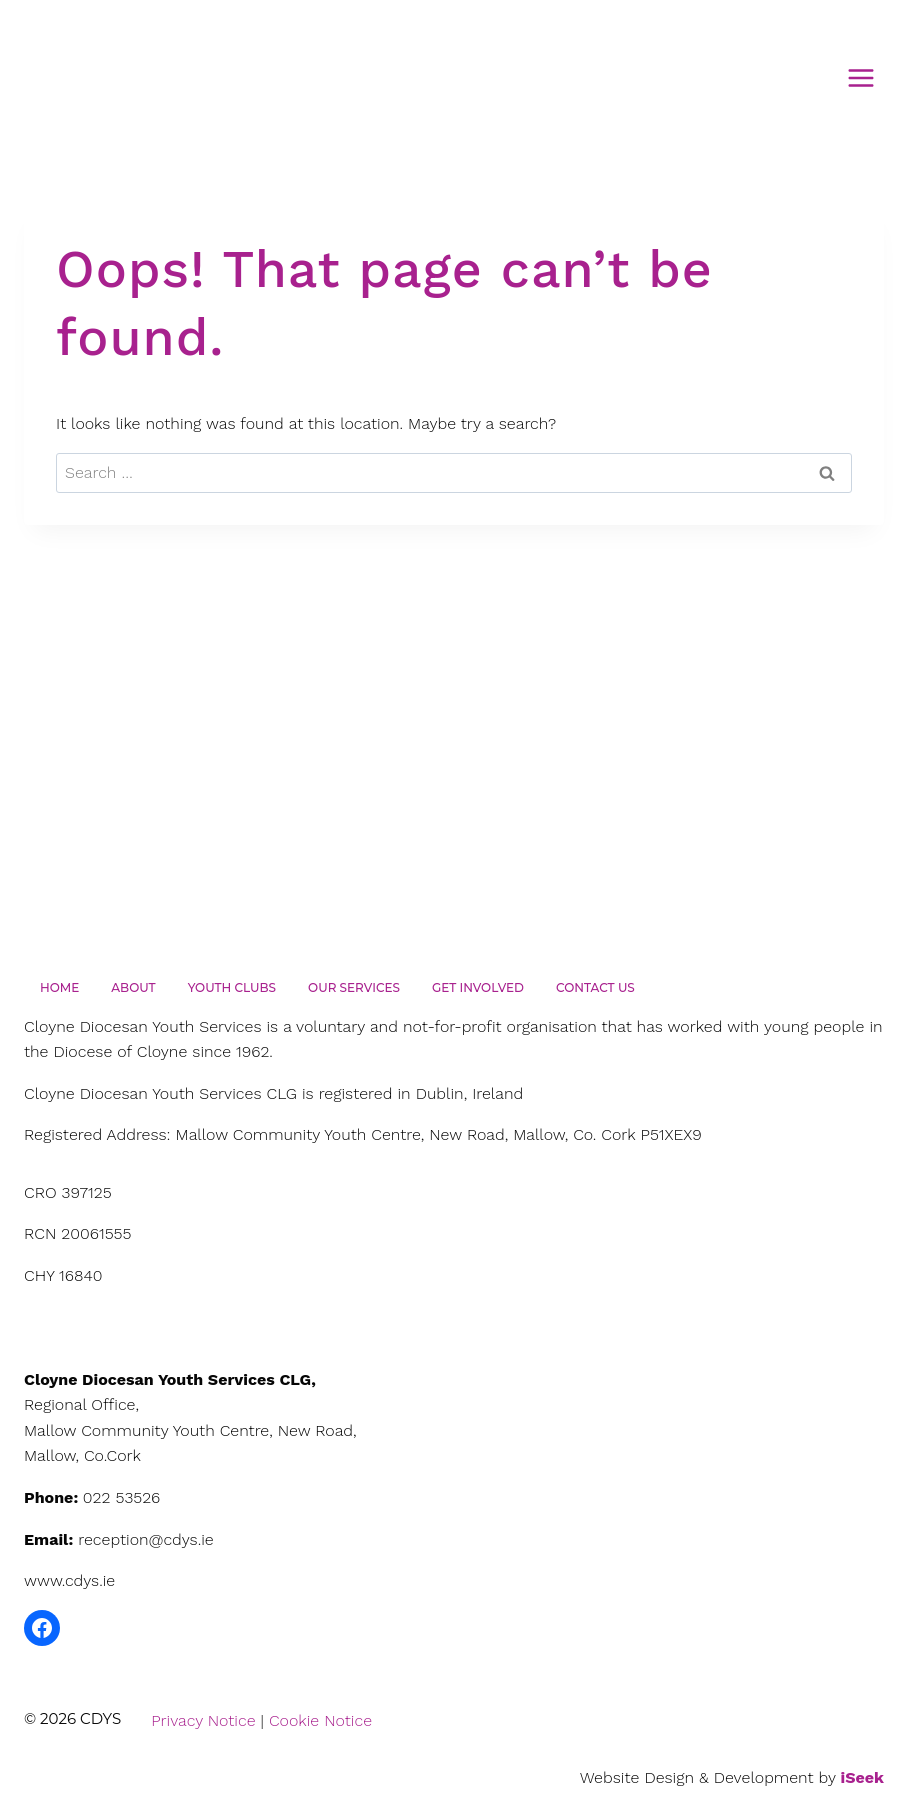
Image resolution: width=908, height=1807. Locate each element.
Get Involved (478, 987)
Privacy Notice (203, 1720)
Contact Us (595, 987)
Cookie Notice (320, 1720)
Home (59, 987)
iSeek (862, 1777)
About (133, 987)
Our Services (354, 987)
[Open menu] (860, 77)
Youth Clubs (232, 987)
